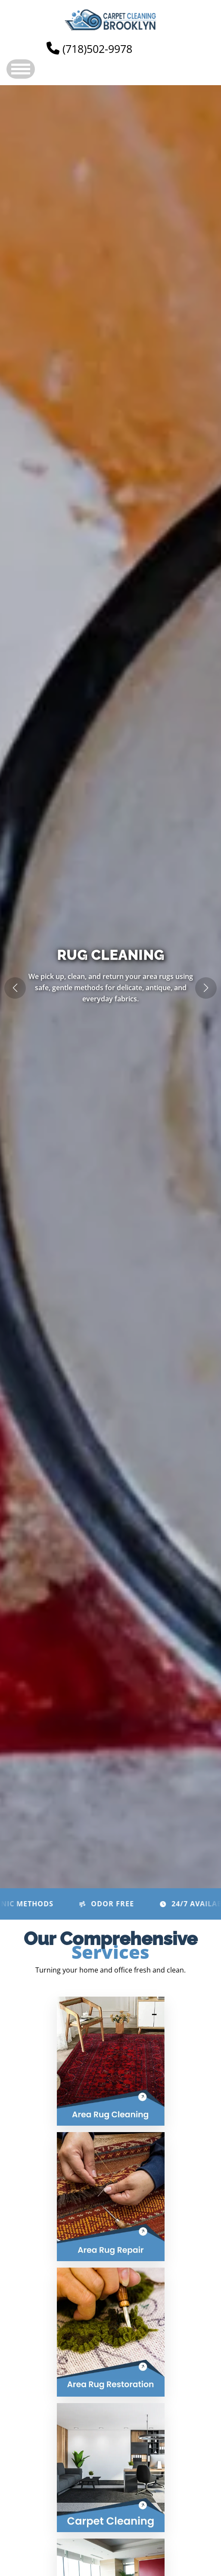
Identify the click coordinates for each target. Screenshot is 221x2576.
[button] (206, 988)
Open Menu (20, 69)
